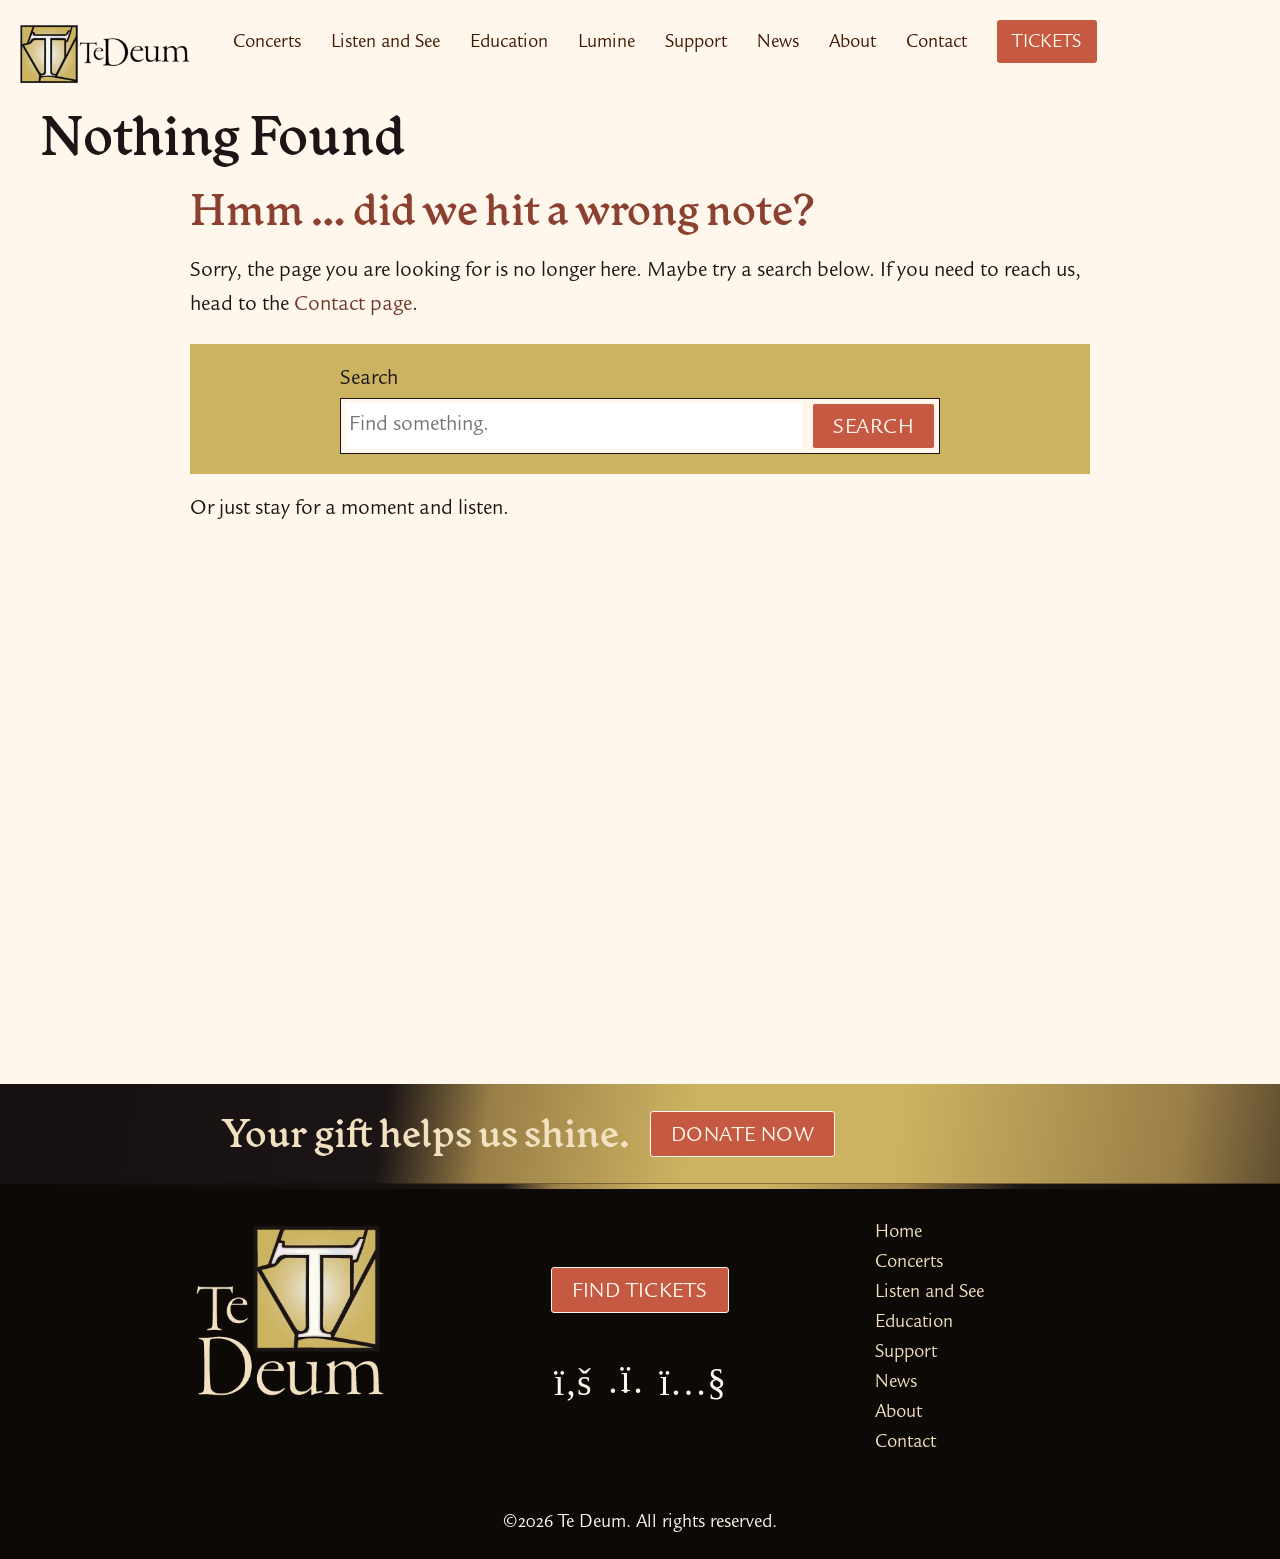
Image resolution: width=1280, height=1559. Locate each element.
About (852, 43)
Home (898, 1233)
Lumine (606, 43)
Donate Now (742, 1137)
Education (509, 43)
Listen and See (385, 43)
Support (696, 43)
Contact (936, 43)
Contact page (353, 306)
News (778, 43)
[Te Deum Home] (105, 54)
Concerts (267, 43)
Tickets (1047, 43)
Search (369, 380)
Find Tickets (639, 1293)
